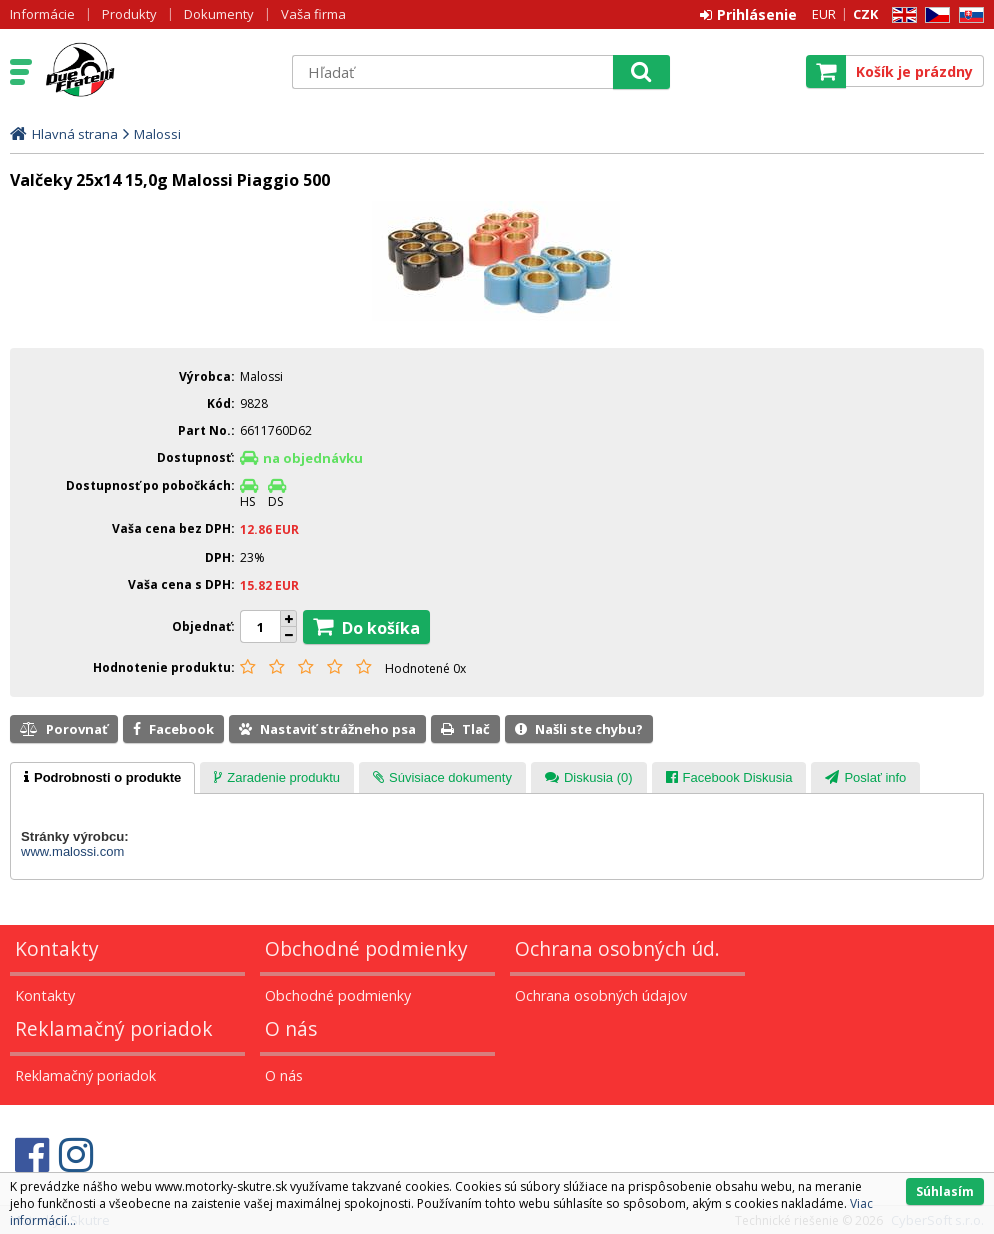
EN (901, 15)
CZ (934, 15)
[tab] (102, 778)
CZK (865, 14)
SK (968, 15)
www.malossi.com (72, 851)
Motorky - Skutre (157, 71)
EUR (824, 14)
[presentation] (102, 778)
